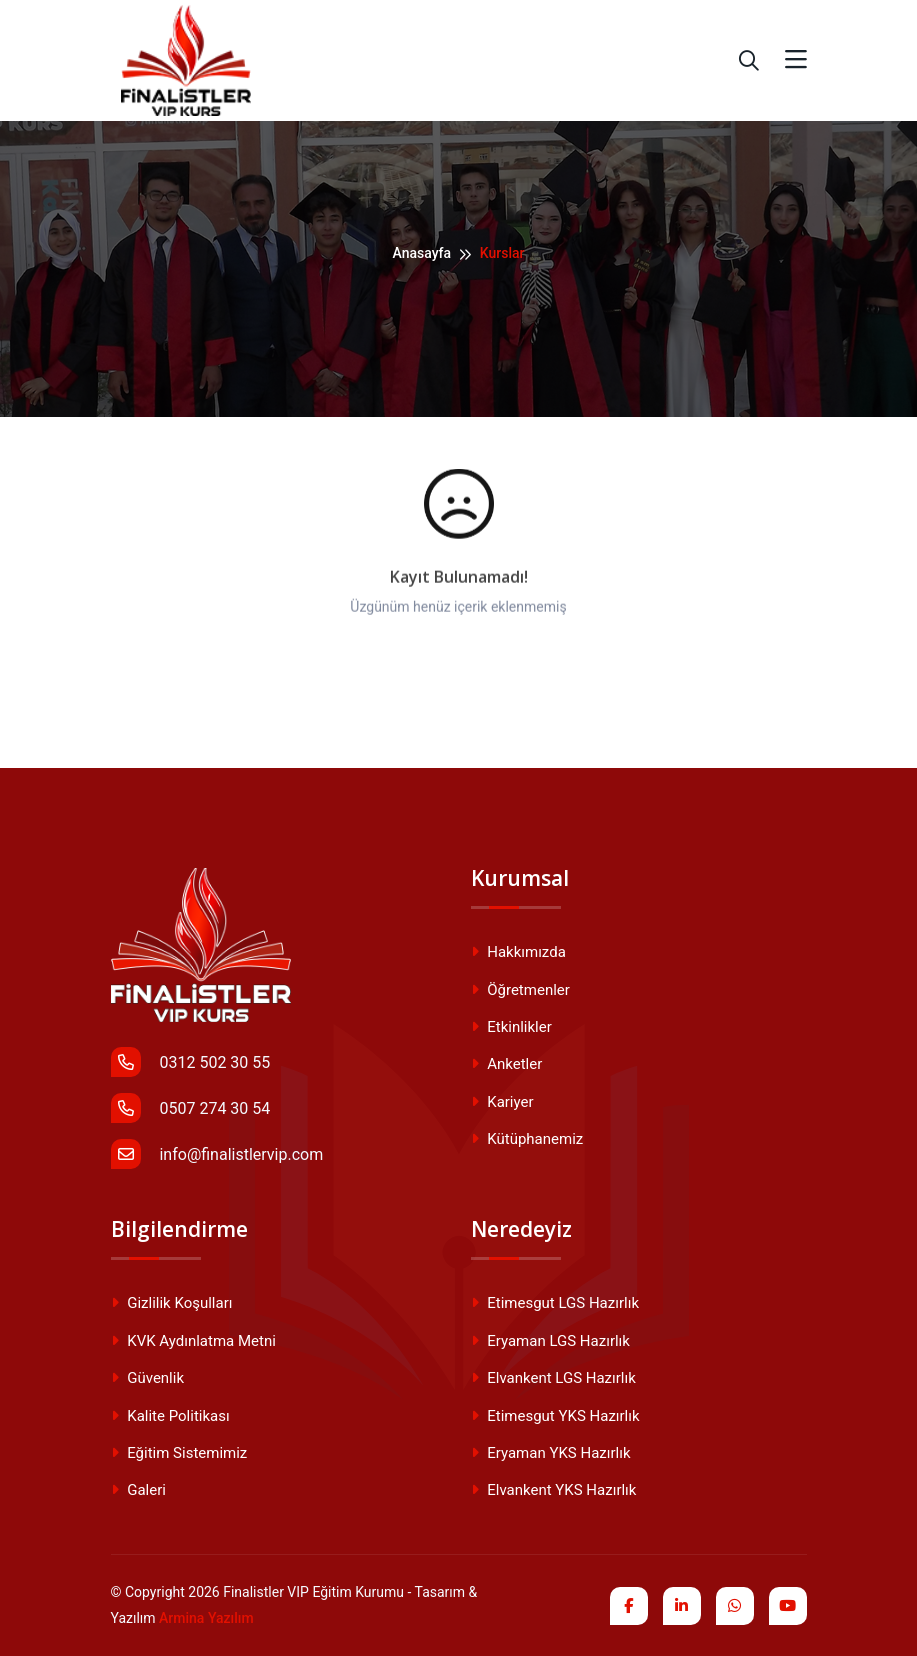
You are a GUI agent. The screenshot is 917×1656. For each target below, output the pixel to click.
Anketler (507, 1064)
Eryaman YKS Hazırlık (551, 1453)
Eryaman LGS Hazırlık (550, 1341)
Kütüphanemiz (527, 1139)
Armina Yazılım (206, 1618)
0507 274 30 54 (191, 1108)
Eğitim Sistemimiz (179, 1453)
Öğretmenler (520, 990)
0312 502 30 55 (191, 1062)
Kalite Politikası (170, 1416)
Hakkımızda (518, 952)
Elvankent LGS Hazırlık (553, 1378)
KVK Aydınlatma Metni (193, 1341)
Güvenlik (148, 1378)
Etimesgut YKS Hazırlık (555, 1416)
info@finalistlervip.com (217, 1154)
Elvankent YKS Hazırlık (554, 1490)
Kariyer (502, 1102)
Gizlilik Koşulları (172, 1303)
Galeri (138, 1490)
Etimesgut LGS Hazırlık (555, 1303)
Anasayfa (421, 253)
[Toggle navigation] (796, 60)
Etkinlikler (511, 1027)
